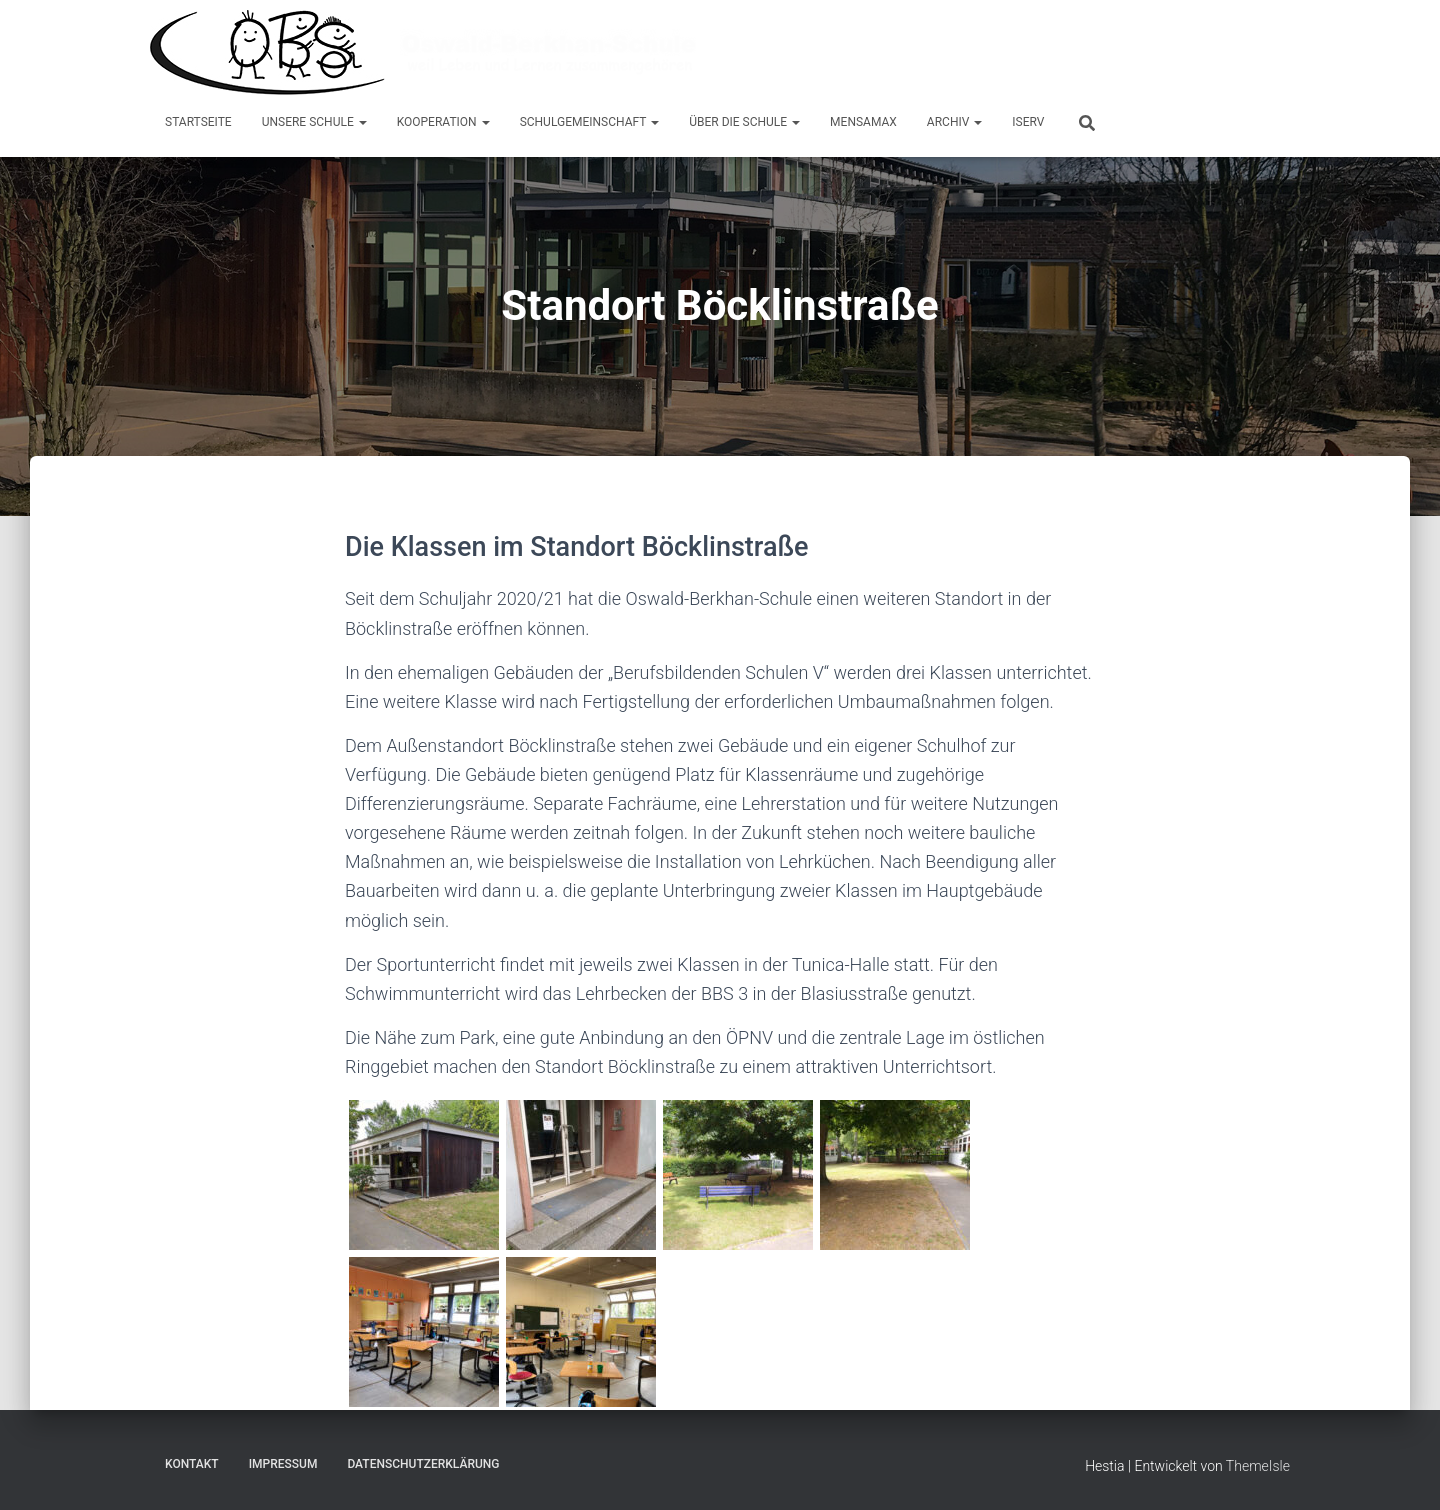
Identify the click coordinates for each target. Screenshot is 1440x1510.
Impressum (283, 1464)
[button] (362, 122)
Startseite (198, 122)
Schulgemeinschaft (590, 122)
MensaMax (863, 122)
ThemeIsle (1258, 1466)
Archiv (954, 122)
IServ (1028, 122)
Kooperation (443, 122)
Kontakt (192, 1464)
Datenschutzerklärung (423, 1464)
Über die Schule (744, 122)
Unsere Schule (314, 122)
